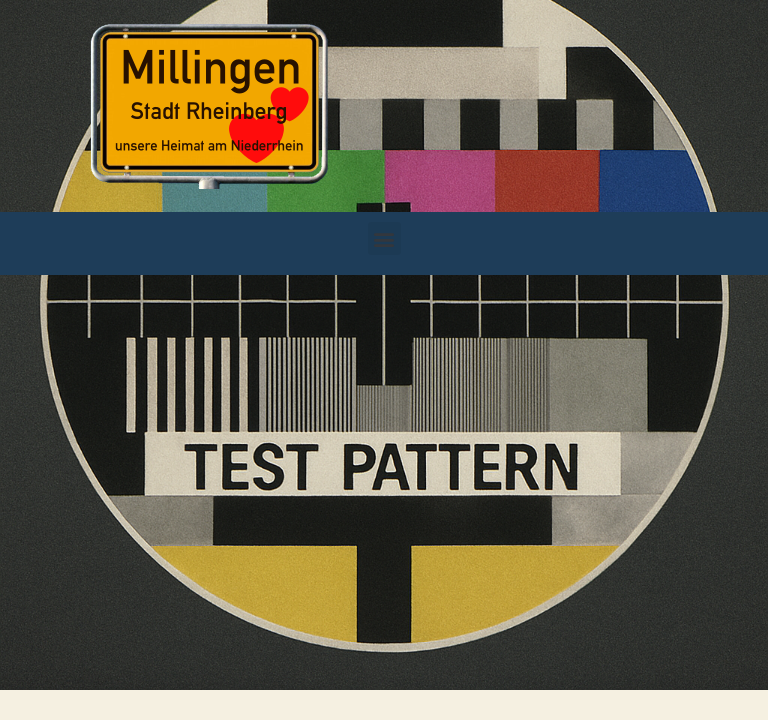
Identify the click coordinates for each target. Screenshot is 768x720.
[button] (384, 238)
